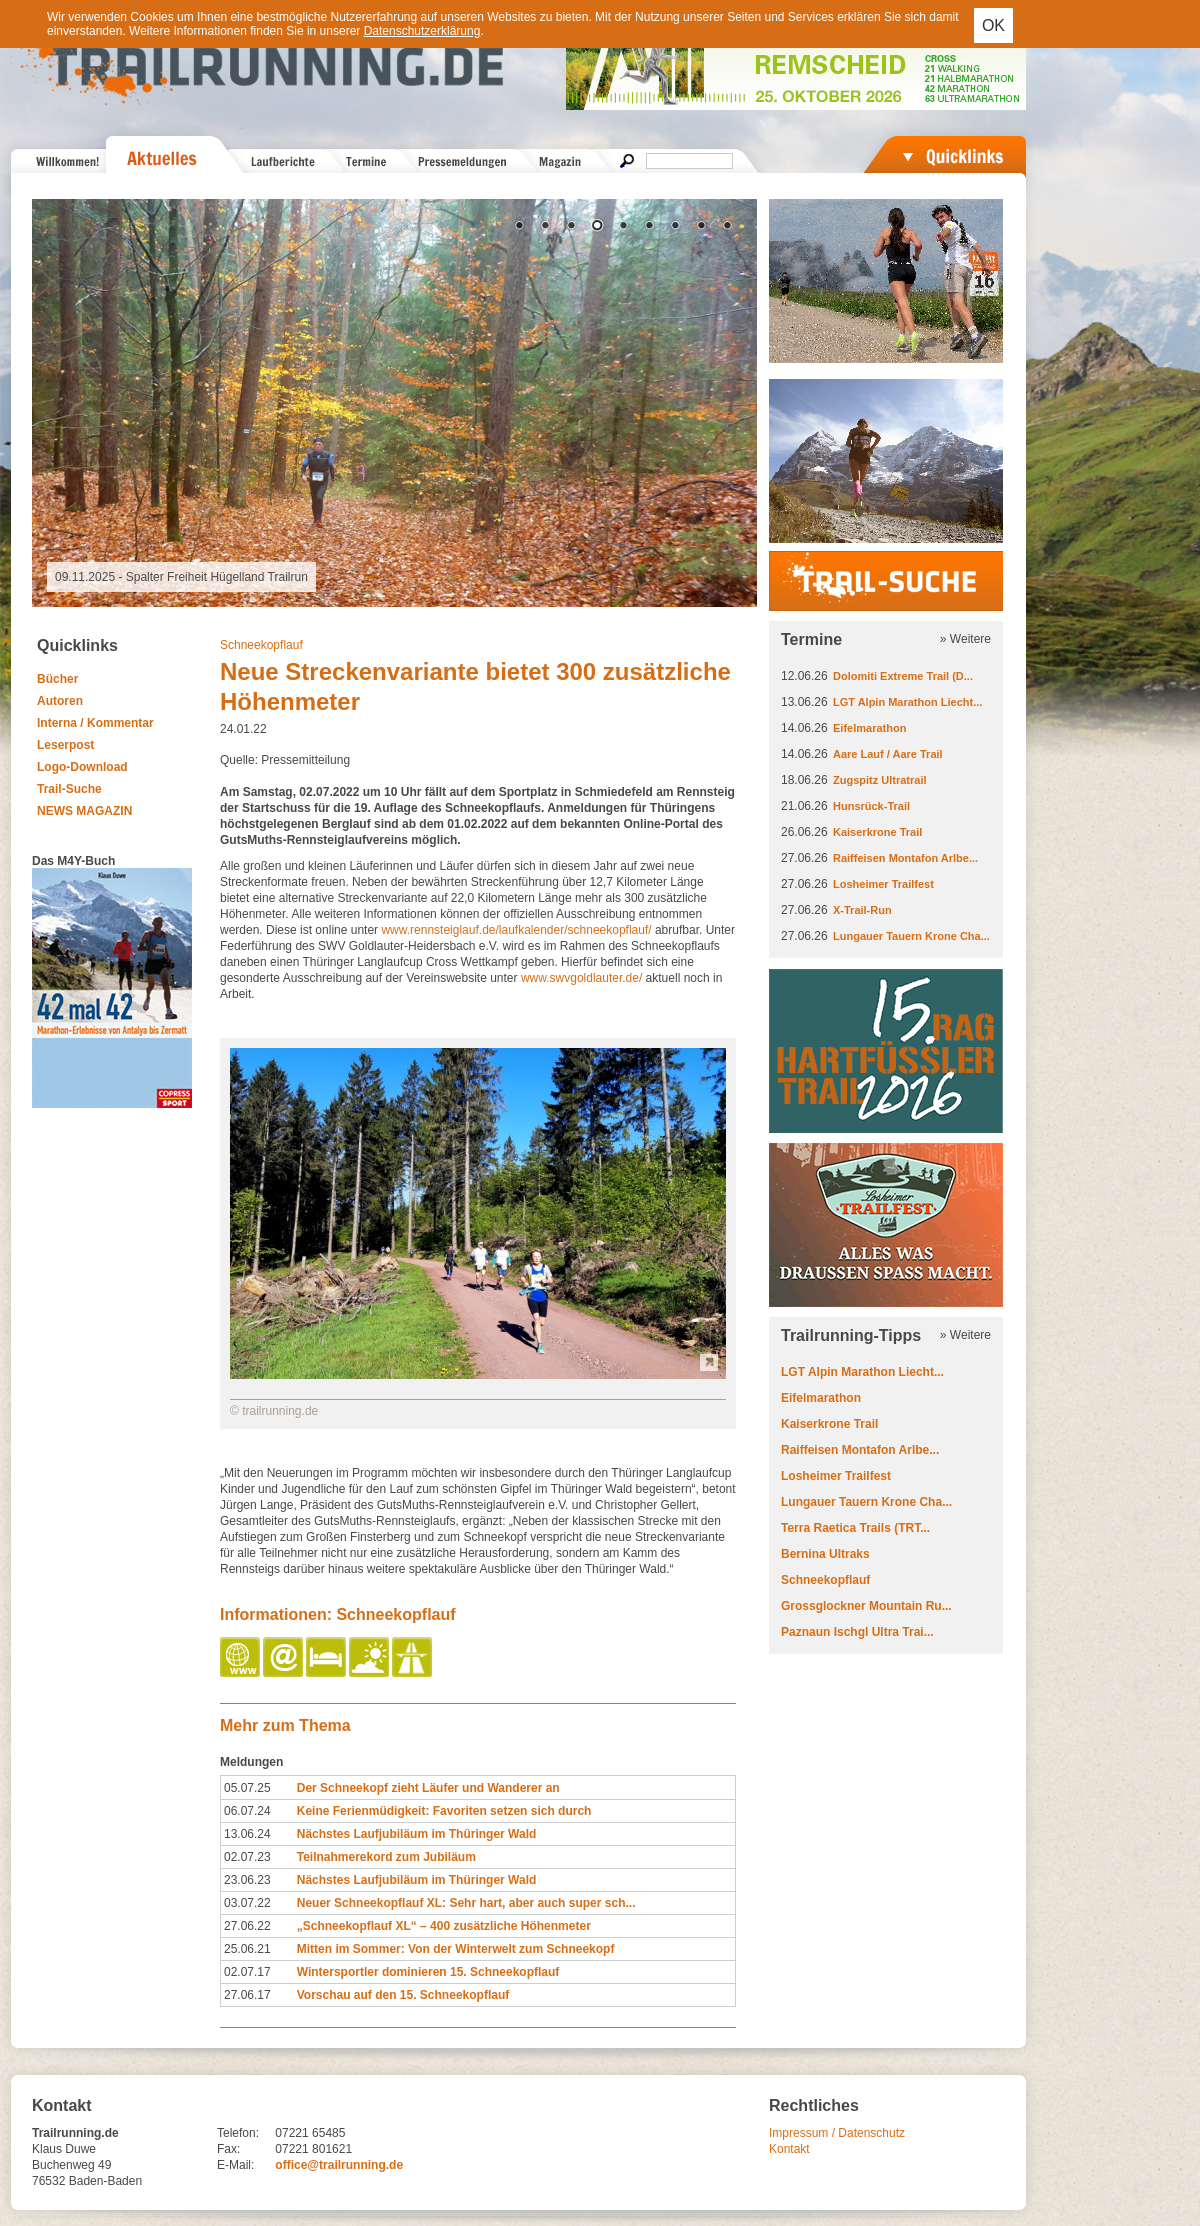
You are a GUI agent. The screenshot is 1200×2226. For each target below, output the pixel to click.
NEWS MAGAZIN (84, 811)
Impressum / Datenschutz (837, 2133)
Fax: (228, 2149)
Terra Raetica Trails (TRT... (855, 1528)
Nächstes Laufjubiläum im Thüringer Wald (417, 1834)
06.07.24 (247, 1811)
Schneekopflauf (261, 645)
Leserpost (65, 745)
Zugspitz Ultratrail (880, 780)
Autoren (60, 701)
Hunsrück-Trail (871, 806)
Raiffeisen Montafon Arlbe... (905, 858)
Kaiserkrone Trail (877, 832)
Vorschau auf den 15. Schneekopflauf (403, 1995)
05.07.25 (247, 1788)
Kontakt (789, 2149)
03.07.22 (247, 1903)
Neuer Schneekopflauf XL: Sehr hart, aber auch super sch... (466, 1903)
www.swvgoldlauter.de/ (583, 978)
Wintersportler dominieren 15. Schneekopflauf (428, 1972)
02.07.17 (247, 1972)
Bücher (57, 679)
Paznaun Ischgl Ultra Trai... (857, 1632)
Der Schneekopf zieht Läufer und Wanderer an (428, 1788)
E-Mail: (235, 2165)
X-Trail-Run (862, 910)
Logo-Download (82, 767)
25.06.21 (247, 1949)
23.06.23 (247, 1880)
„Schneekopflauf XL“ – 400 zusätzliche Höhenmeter (444, 1926)
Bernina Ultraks (825, 1554)
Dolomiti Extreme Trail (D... (903, 676)
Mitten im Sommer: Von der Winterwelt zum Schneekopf (456, 1949)
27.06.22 (247, 1926)
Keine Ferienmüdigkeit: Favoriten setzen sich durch (444, 1811)
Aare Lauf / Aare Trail (888, 754)
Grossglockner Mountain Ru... (866, 1606)
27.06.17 (247, 1995)
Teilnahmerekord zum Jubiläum (386, 1857)
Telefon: (238, 2133)
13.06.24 (247, 1834)
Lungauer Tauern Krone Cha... (911, 936)
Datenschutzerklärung (422, 31)
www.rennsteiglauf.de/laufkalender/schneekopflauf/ (518, 930)
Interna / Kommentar (95, 723)
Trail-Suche (69, 789)
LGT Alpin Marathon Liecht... (907, 702)
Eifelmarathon (869, 728)
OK (993, 25)
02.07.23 (247, 1857)
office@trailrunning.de (339, 2165)
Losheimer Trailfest (883, 884)
